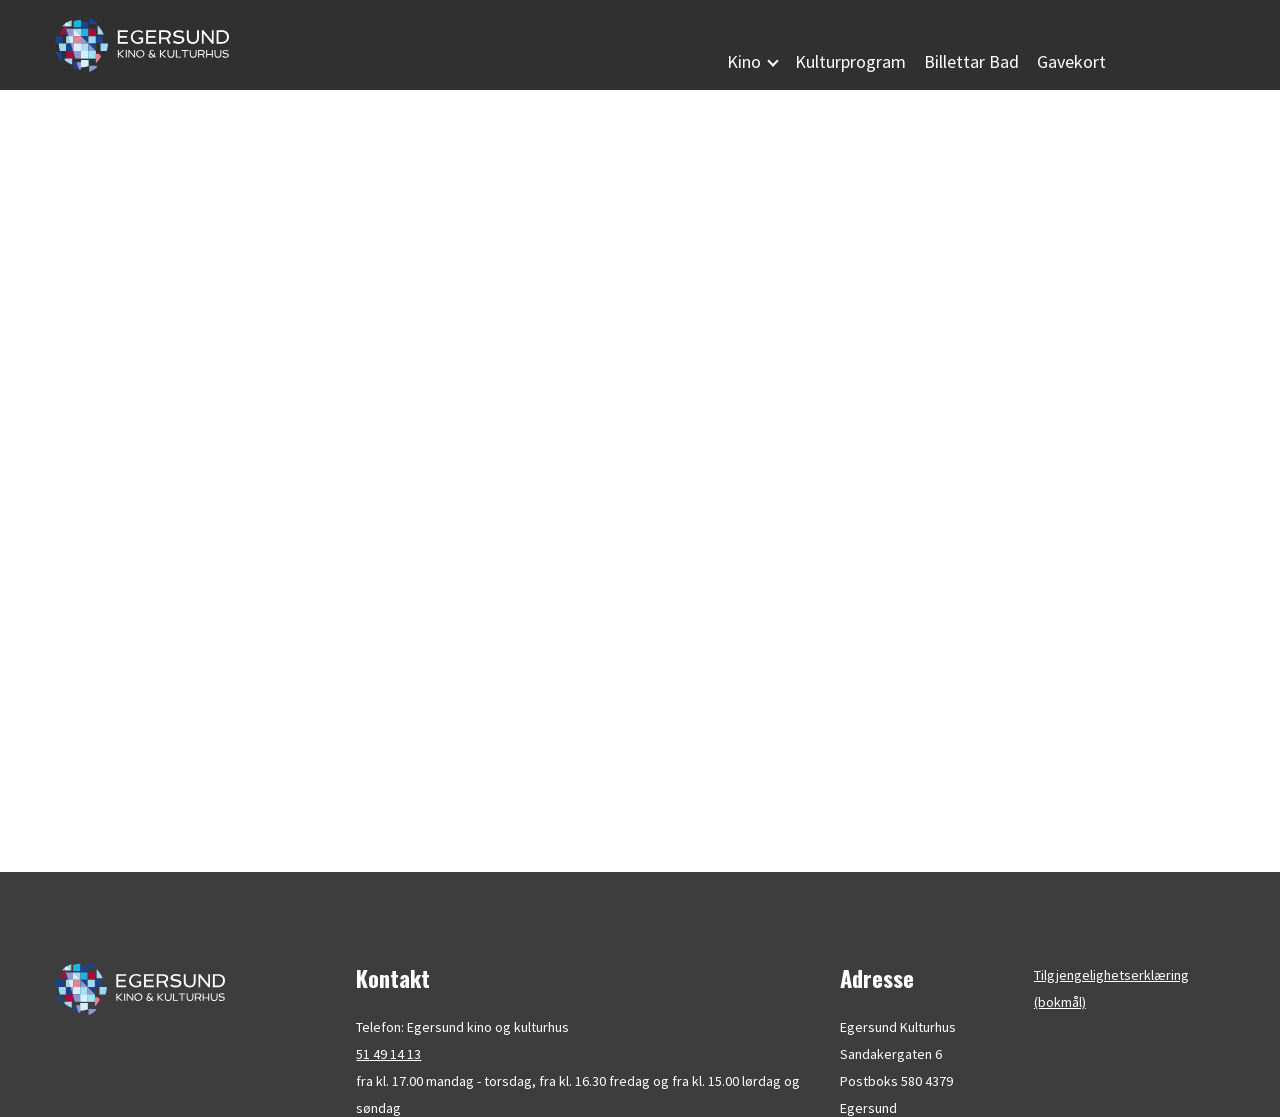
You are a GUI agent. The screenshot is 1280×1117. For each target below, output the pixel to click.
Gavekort (1071, 61)
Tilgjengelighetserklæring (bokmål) (1111, 988)
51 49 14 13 (388, 1054)
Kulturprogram (850, 61)
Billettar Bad (971, 61)
